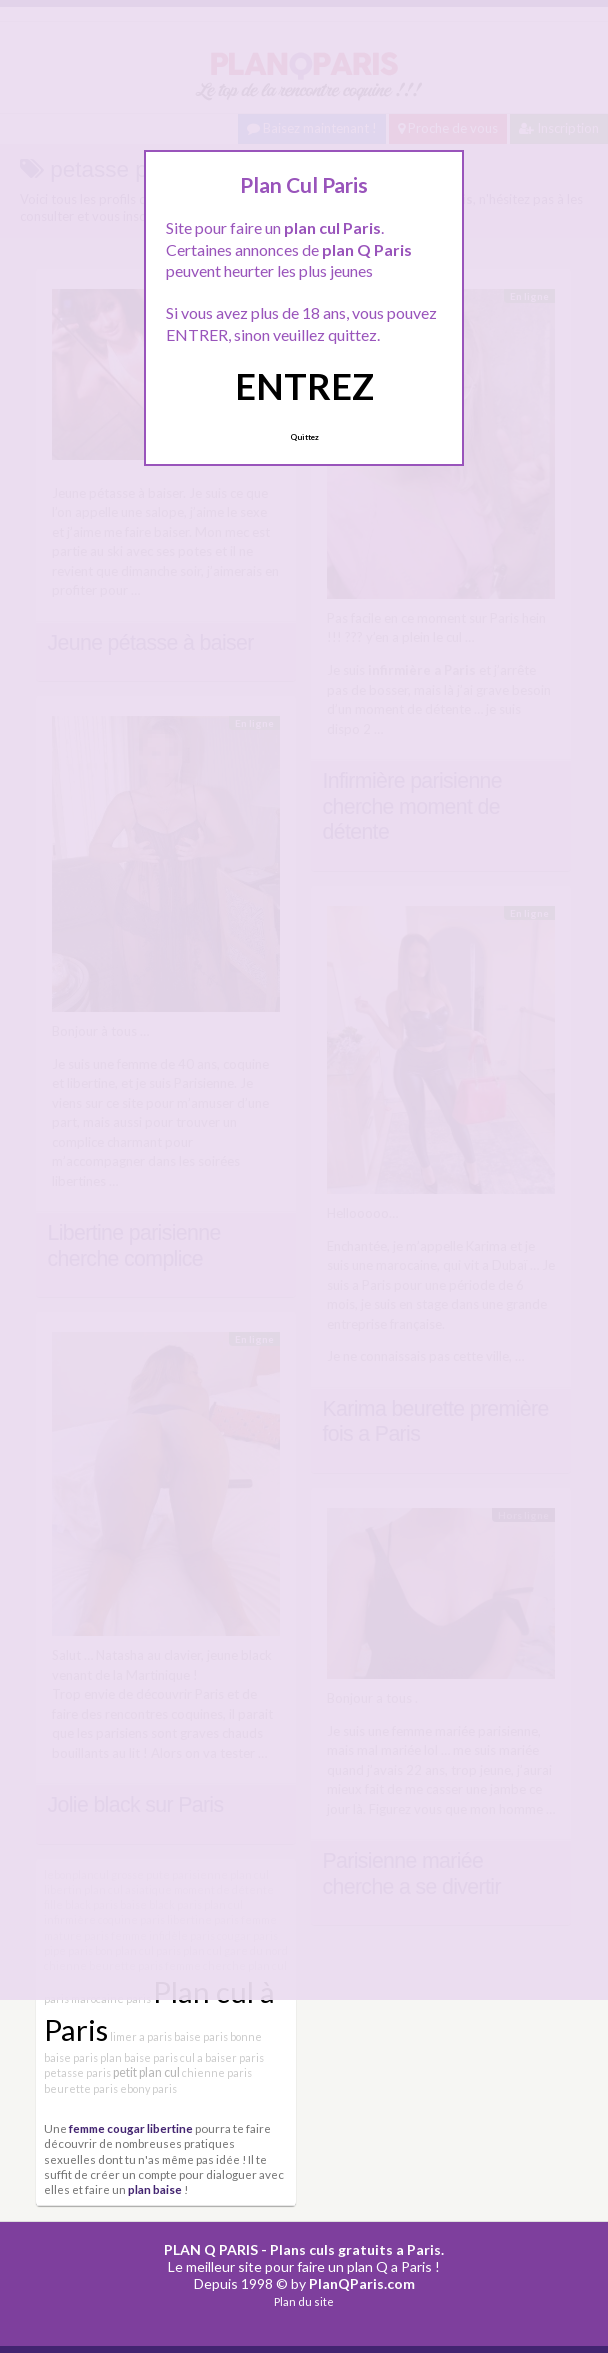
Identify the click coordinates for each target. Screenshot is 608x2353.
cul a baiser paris (222, 2057)
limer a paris (141, 2036)
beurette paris (81, 2088)
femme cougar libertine (131, 2128)
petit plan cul (146, 2072)
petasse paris (77, 2072)
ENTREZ (304, 386)
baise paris (201, 2036)
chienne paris (217, 2072)
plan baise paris (139, 2057)
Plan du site (304, 2301)
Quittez (304, 437)
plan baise (155, 2189)
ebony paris (148, 2088)
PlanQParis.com (362, 2283)
